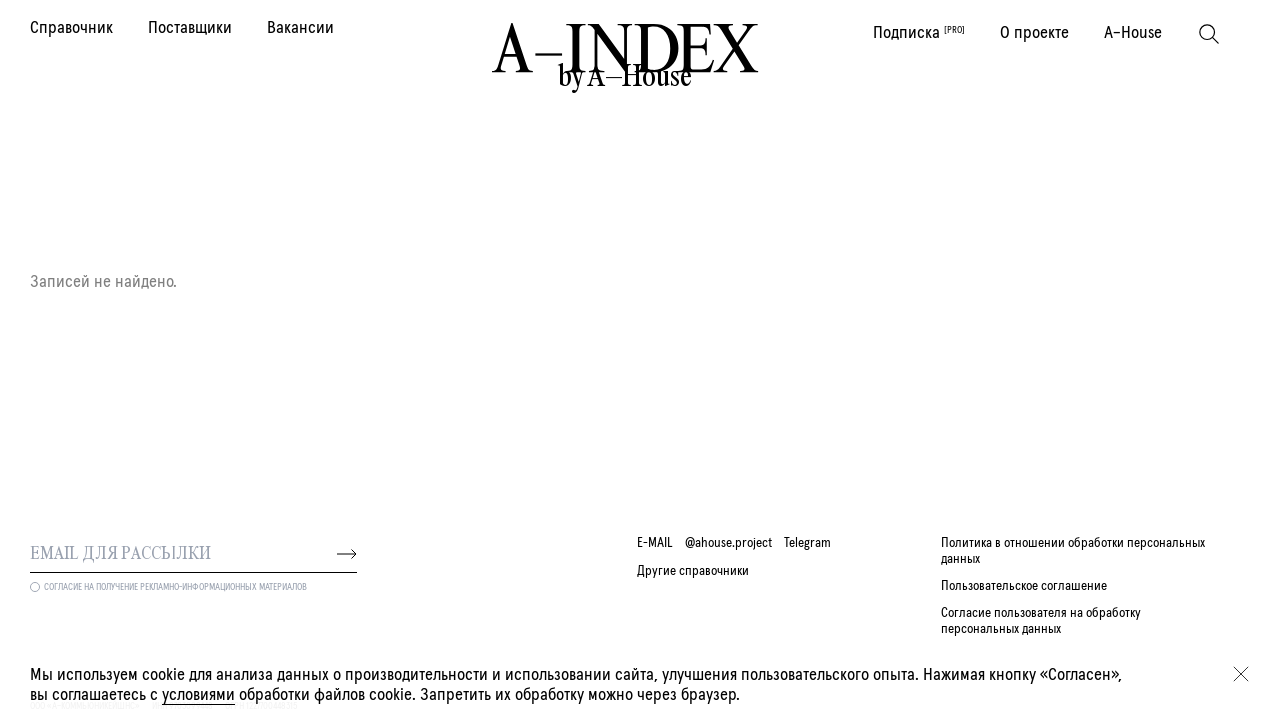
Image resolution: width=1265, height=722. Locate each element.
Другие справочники (693, 571)
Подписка (919, 33)
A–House (1133, 33)
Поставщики (190, 28)
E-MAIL (655, 543)
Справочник (71, 28)
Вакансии (300, 28)
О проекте (1034, 33)
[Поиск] (1209, 34)
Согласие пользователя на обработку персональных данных (1041, 620)
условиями (198, 695)
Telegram (807, 543)
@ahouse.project (728, 543)
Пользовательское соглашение (1024, 586)
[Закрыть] (1241, 674)
